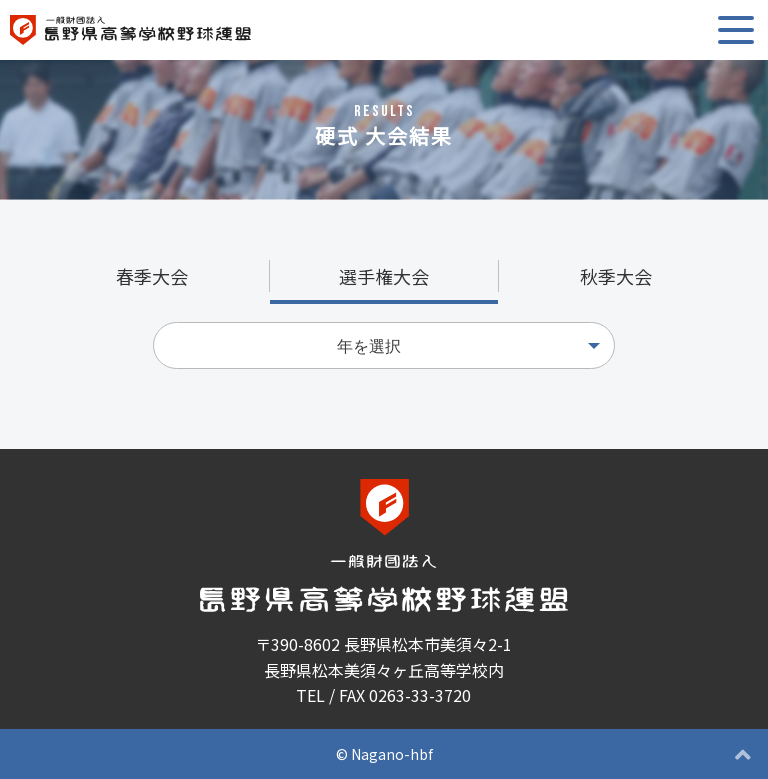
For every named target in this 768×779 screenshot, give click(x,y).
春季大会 (152, 276)
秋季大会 (616, 276)
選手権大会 (384, 276)
